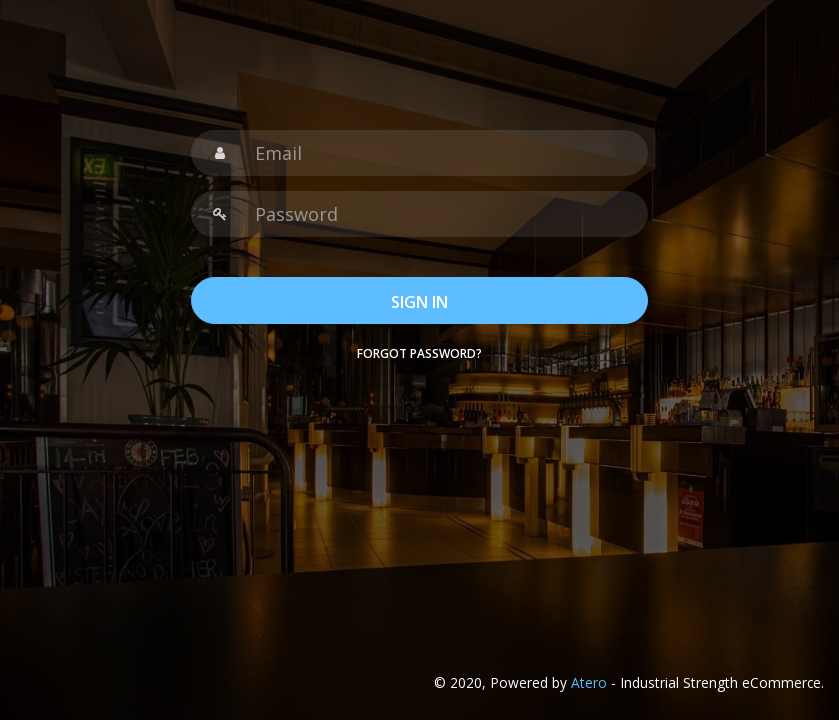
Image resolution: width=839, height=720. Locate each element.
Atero (589, 682)
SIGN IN (419, 302)
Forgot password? (419, 353)
